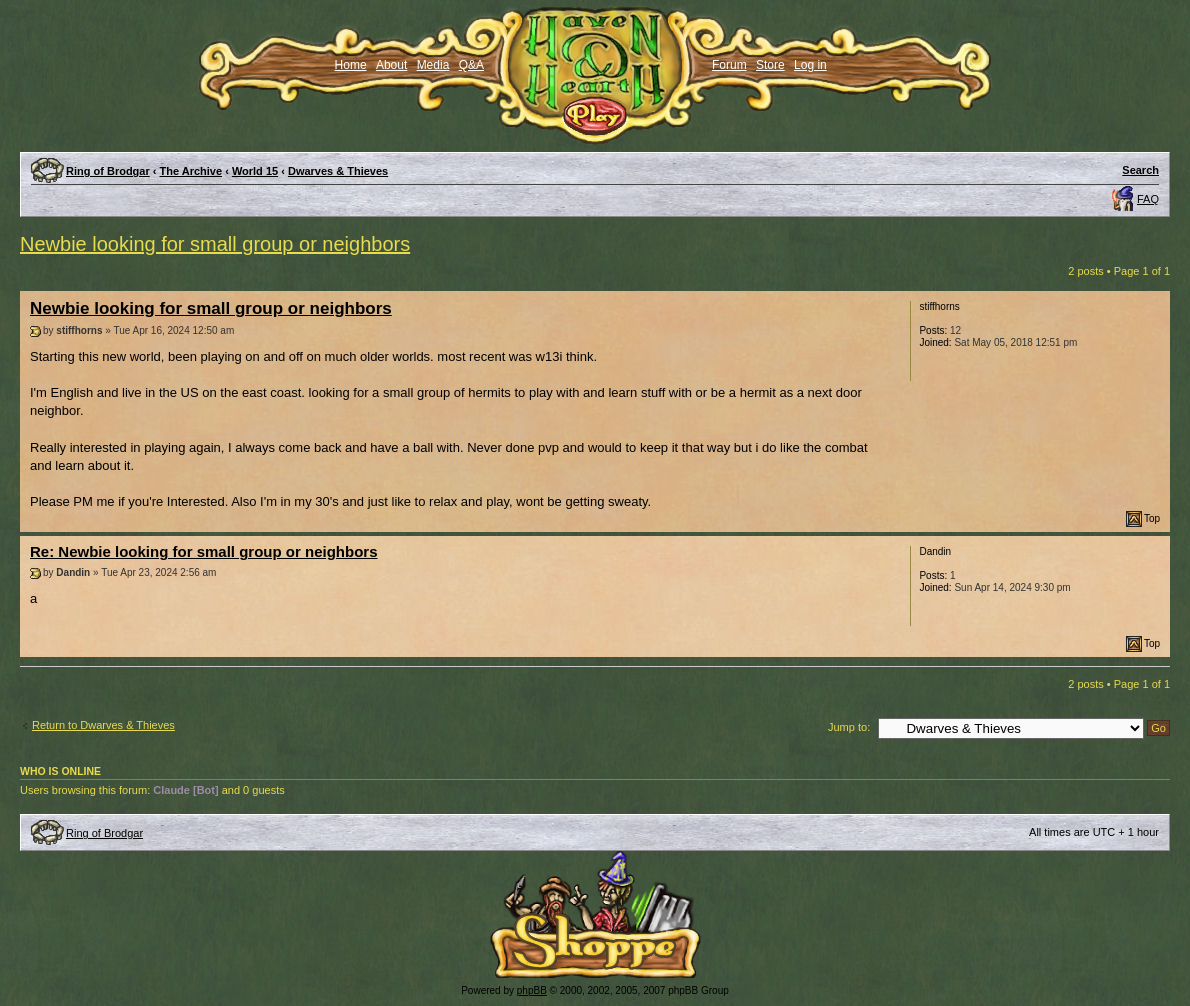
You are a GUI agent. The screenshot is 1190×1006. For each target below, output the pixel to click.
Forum (729, 65)
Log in (810, 65)
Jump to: (849, 727)
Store (770, 65)
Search (1140, 170)
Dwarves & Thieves (338, 171)
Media (433, 65)
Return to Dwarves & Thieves (103, 725)
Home (351, 65)
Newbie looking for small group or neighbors (215, 244)
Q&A (471, 65)
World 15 (255, 171)
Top (1152, 518)
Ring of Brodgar (108, 171)
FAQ (1148, 199)
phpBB (532, 990)
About (391, 65)
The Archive (191, 171)
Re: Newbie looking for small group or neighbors (204, 551)
